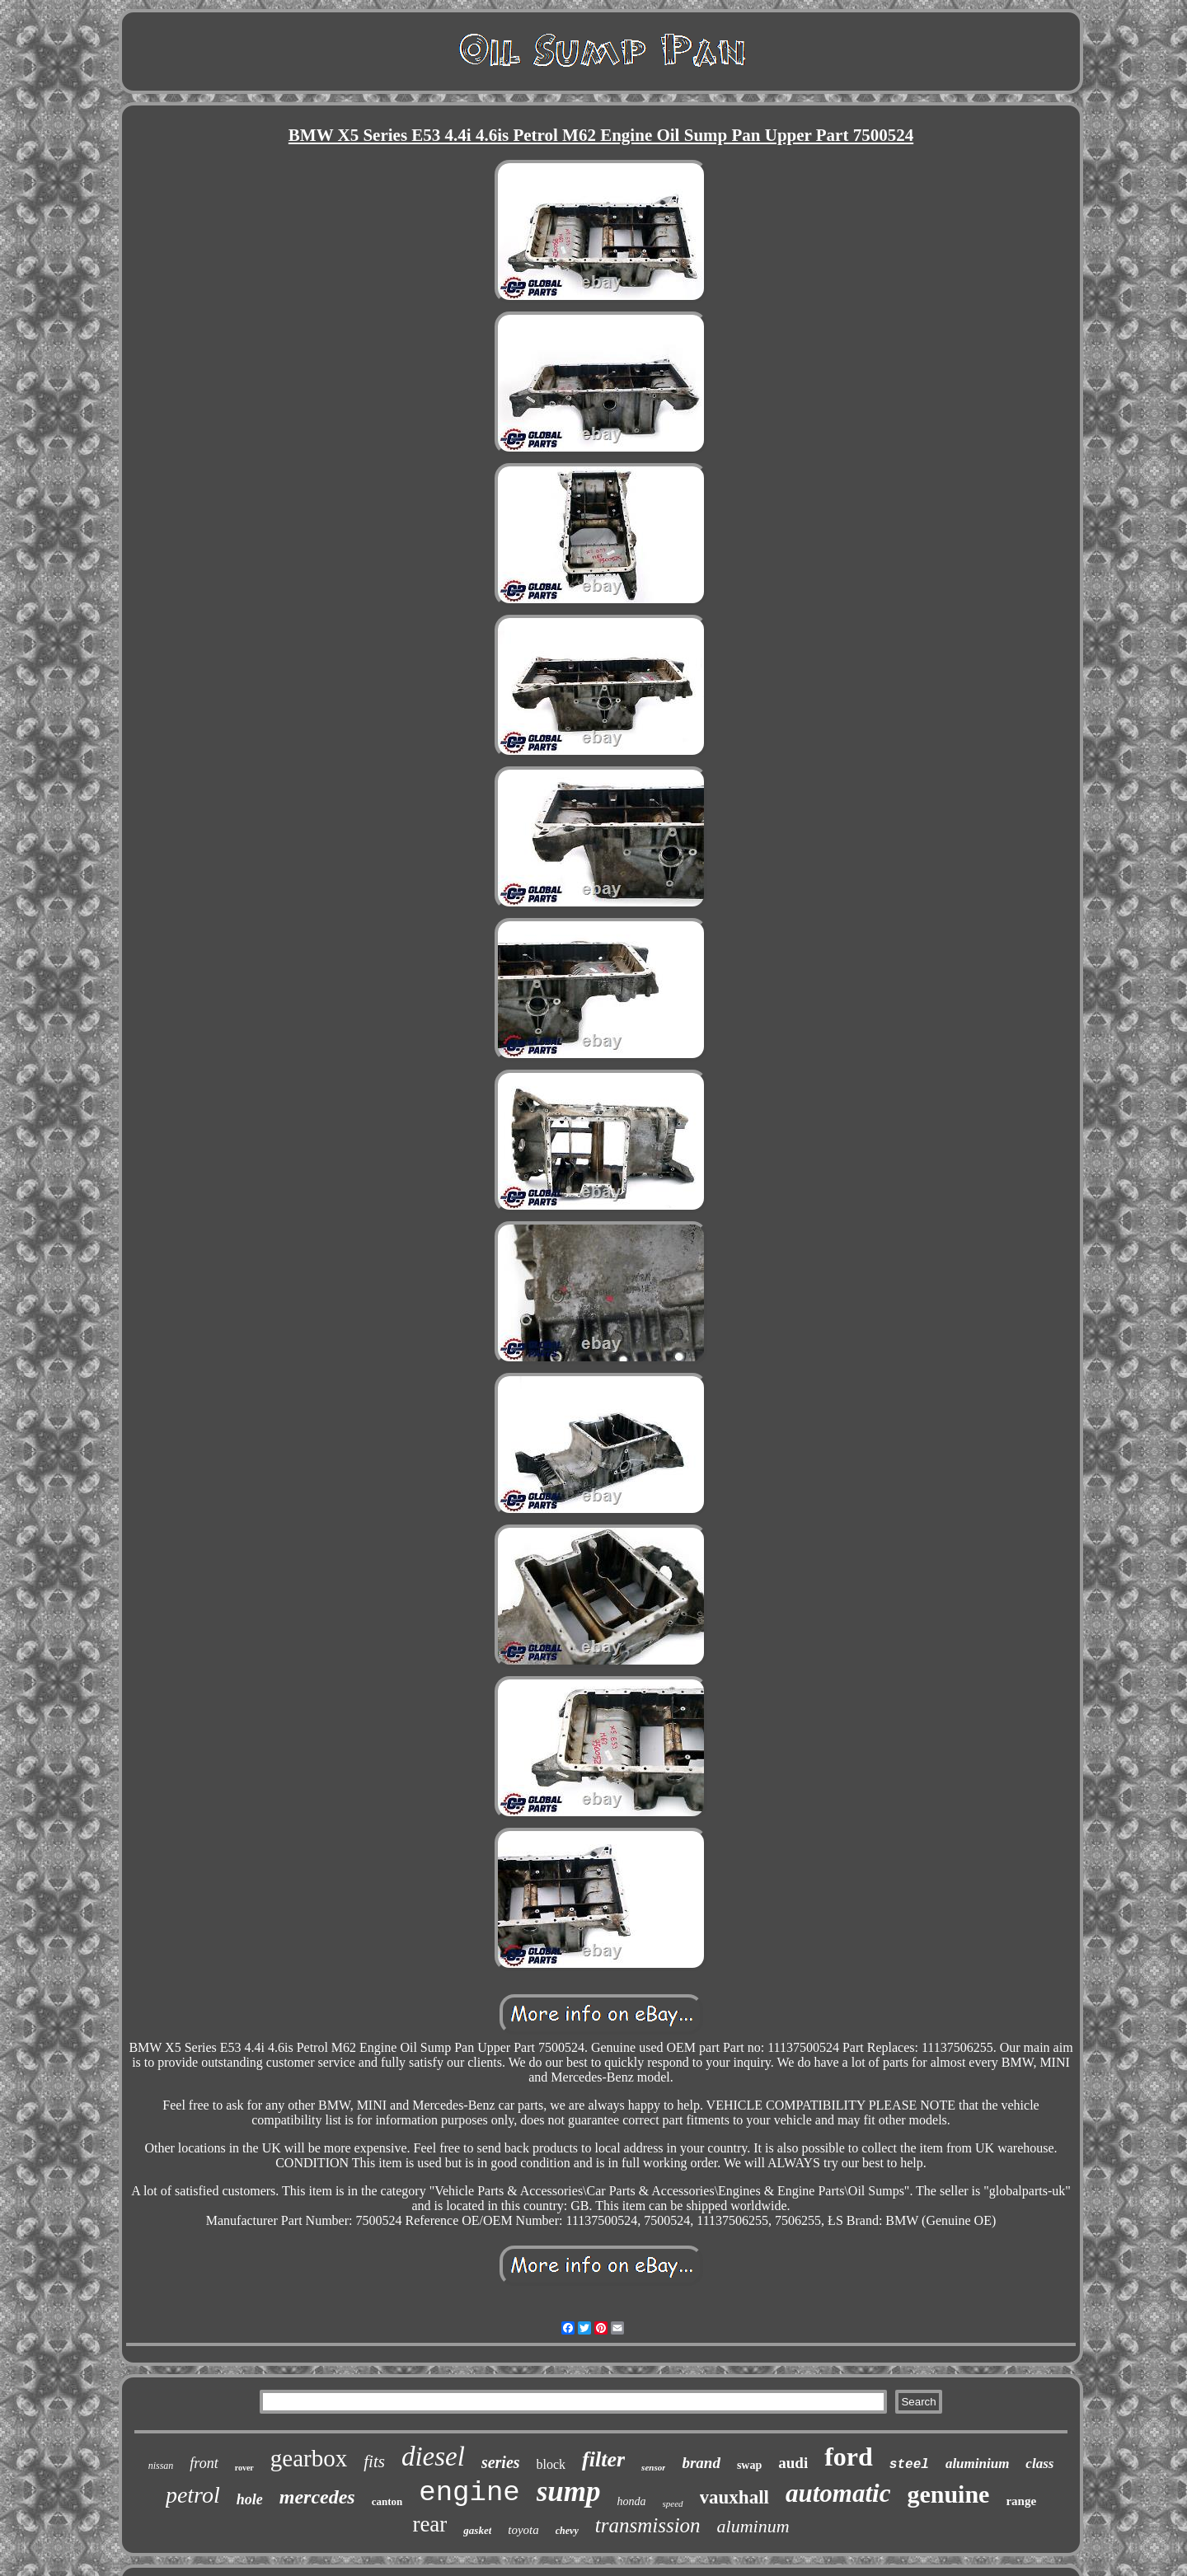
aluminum (753, 2526)
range (1021, 2501)
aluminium (977, 2463)
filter (603, 2459)
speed (673, 2503)
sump (569, 2491)
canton (387, 2501)
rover (244, 2467)
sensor (653, 2467)
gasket (477, 2530)
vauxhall (734, 2497)
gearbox (308, 2458)
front (204, 2463)
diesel (433, 2456)
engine (469, 2492)
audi (793, 2462)
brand (701, 2462)
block (551, 2464)
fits (374, 2461)
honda (631, 2501)
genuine (948, 2494)
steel (909, 2464)
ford (848, 2456)
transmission (648, 2525)
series (500, 2462)
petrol (193, 2495)
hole (250, 2499)
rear (429, 2524)
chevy (567, 2530)
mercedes (317, 2497)
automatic (838, 2493)
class (1039, 2463)
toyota (523, 2529)
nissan (161, 2465)
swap (749, 2465)
